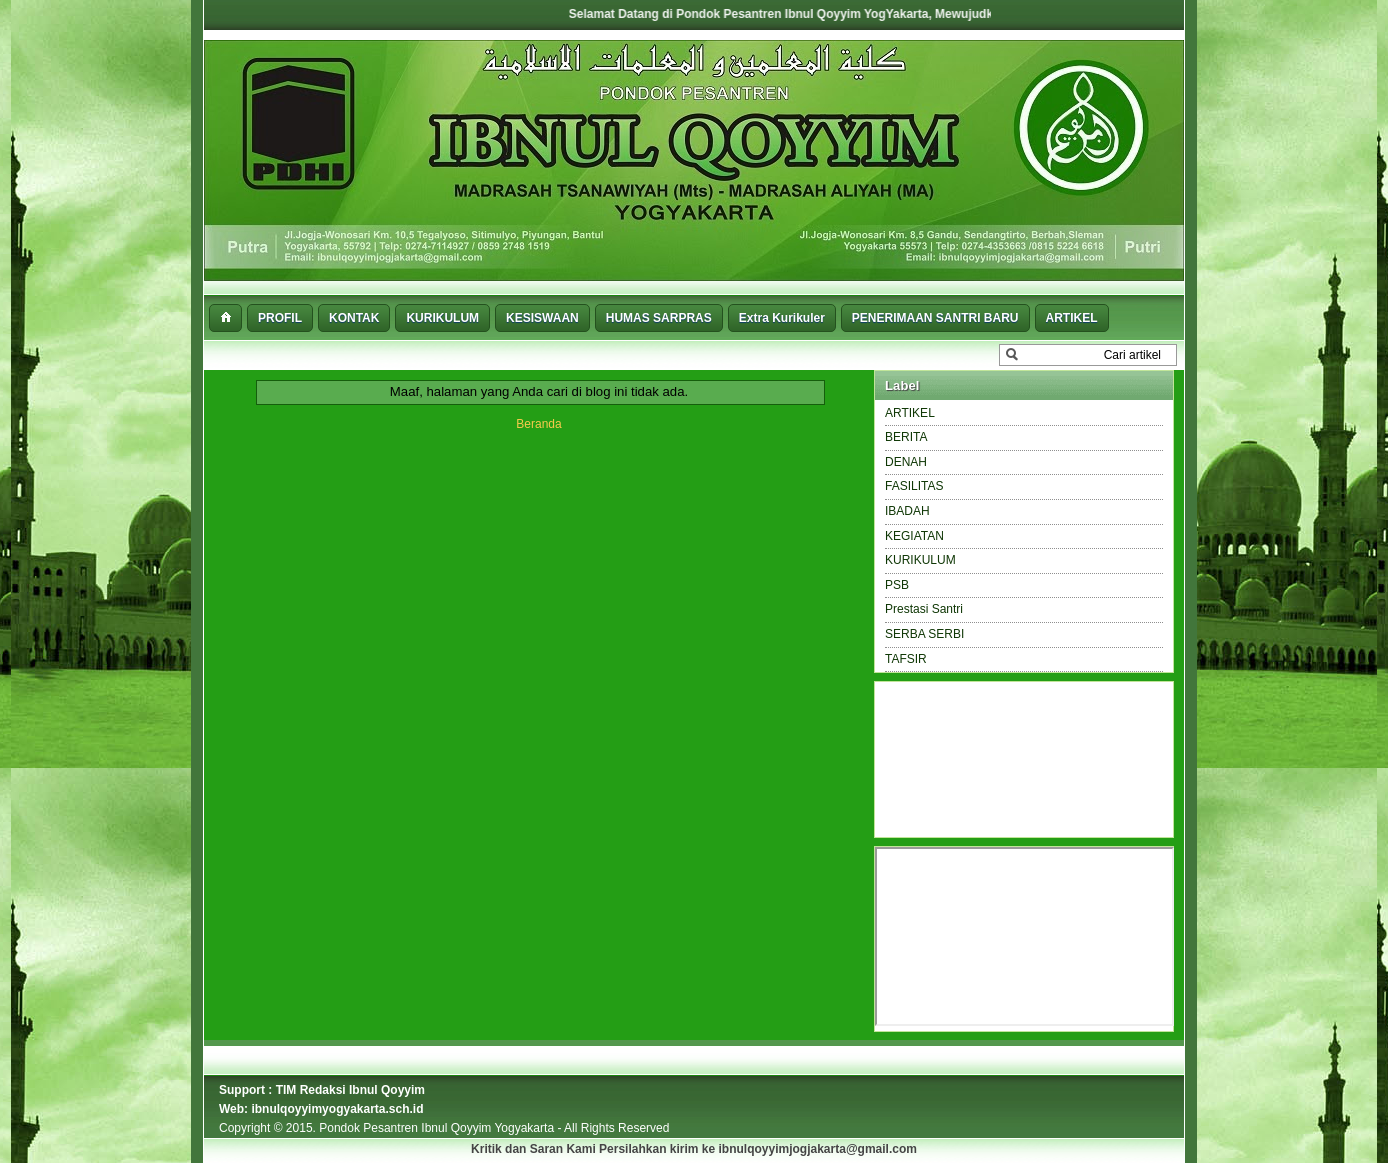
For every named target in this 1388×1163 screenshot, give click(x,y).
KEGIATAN (914, 536)
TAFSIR (906, 659)
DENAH (906, 462)
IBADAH (907, 511)
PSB (897, 585)
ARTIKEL (910, 413)
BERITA (906, 437)
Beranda (538, 424)
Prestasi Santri (924, 609)
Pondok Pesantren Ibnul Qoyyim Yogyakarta (438, 1128)
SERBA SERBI (924, 634)
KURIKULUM (920, 560)
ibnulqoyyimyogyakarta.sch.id (337, 1109)
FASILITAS (914, 486)
